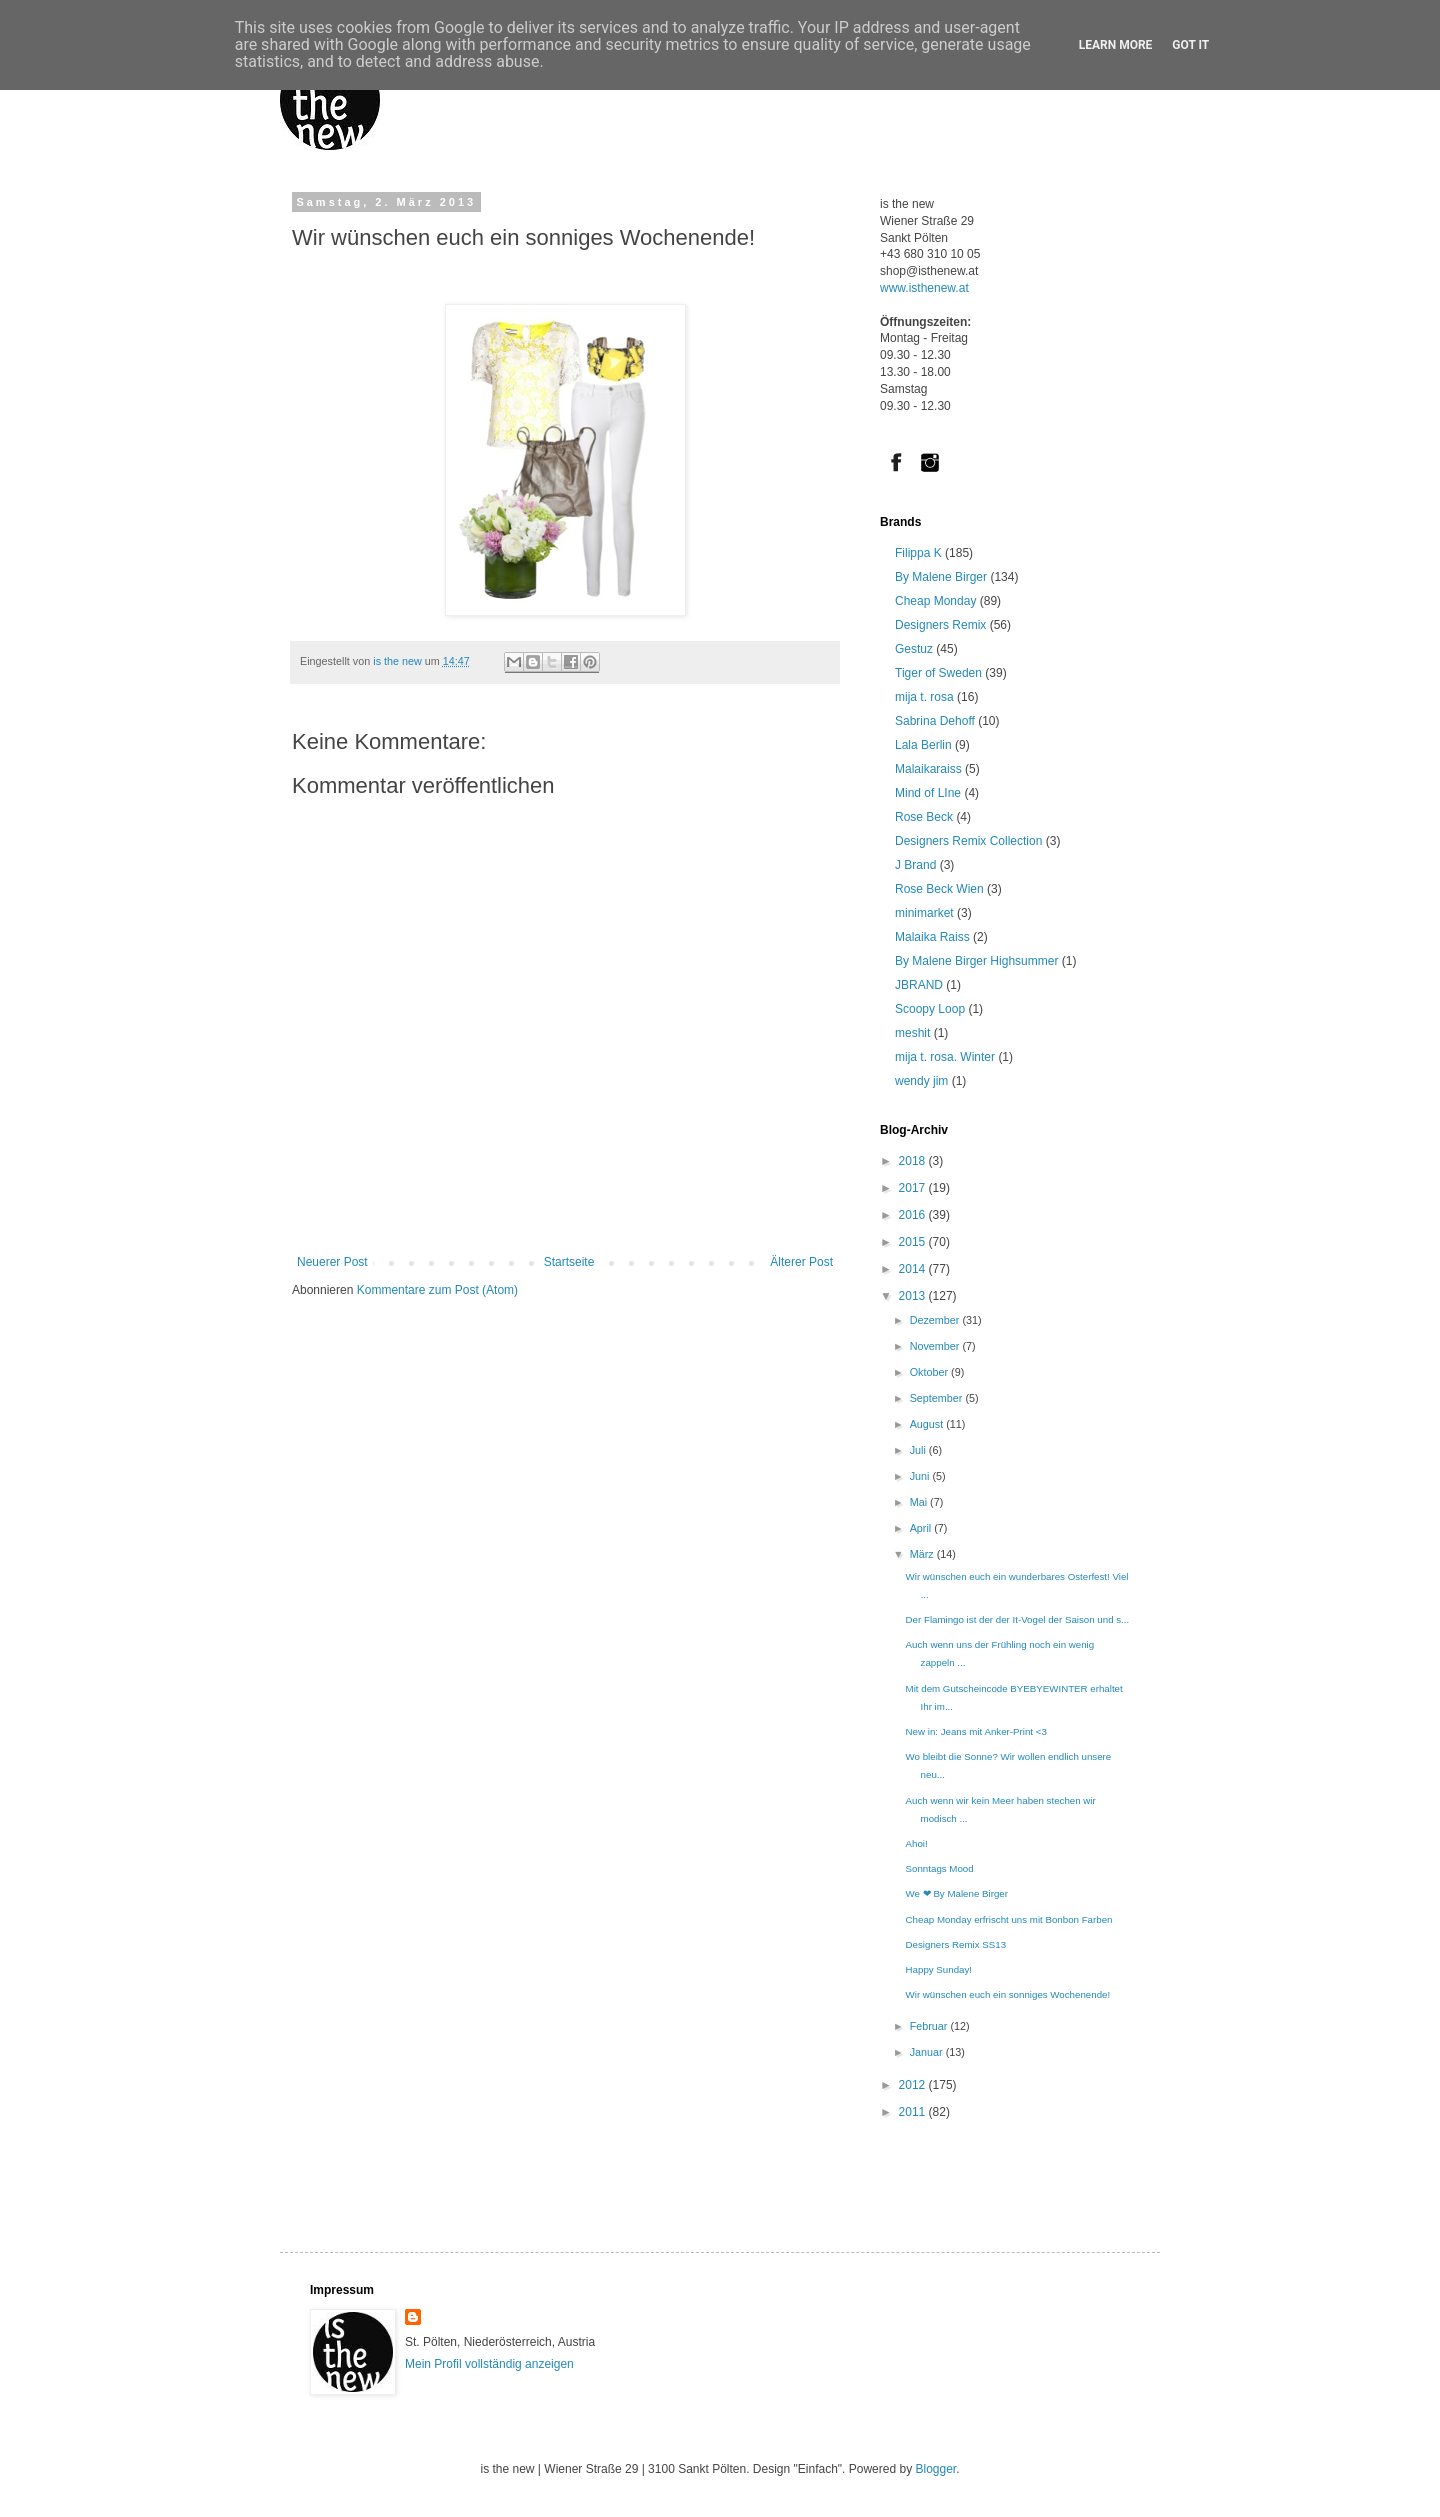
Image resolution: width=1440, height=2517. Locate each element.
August (928, 1424)
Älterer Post (801, 1262)
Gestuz (914, 649)
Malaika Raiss (932, 937)
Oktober (930, 1372)
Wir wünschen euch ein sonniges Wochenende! (1008, 1994)
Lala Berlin (923, 745)
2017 (914, 1188)
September (938, 1398)
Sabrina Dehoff (935, 721)
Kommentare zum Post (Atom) (437, 1290)
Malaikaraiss (928, 769)
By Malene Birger (941, 577)
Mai (920, 1502)
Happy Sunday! (939, 1969)
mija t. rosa (924, 697)
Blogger (935, 2469)
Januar (928, 2052)
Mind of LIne (928, 793)
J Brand (915, 865)
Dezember (936, 1320)
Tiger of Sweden (938, 673)
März (923, 1554)
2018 (914, 1161)
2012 (914, 2085)
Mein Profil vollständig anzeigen (489, 2364)
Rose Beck (924, 817)
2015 (914, 1242)
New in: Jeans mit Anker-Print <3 (976, 1731)
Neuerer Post (332, 1262)
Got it (1190, 45)
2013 (914, 1296)
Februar (930, 2026)
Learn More (1116, 45)
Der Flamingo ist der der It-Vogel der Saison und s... (1018, 1619)
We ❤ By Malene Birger (957, 1893)
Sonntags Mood (940, 1868)
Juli (919, 1450)
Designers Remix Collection (968, 841)
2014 (914, 1269)
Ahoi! (917, 1843)
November (936, 1346)
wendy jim (921, 1081)
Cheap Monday (935, 601)
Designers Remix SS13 (956, 1944)
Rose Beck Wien (939, 889)
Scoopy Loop (930, 1009)
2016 (914, 1215)
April (922, 1528)
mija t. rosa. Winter (945, 1057)
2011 (914, 2112)
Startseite (569, 1262)
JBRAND (919, 985)
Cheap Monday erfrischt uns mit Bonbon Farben (1009, 1919)
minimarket (924, 913)
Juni (921, 1476)
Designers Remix (940, 625)
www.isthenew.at (924, 288)
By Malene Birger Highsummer (976, 961)
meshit (912, 1033)
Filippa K (918, 553)
